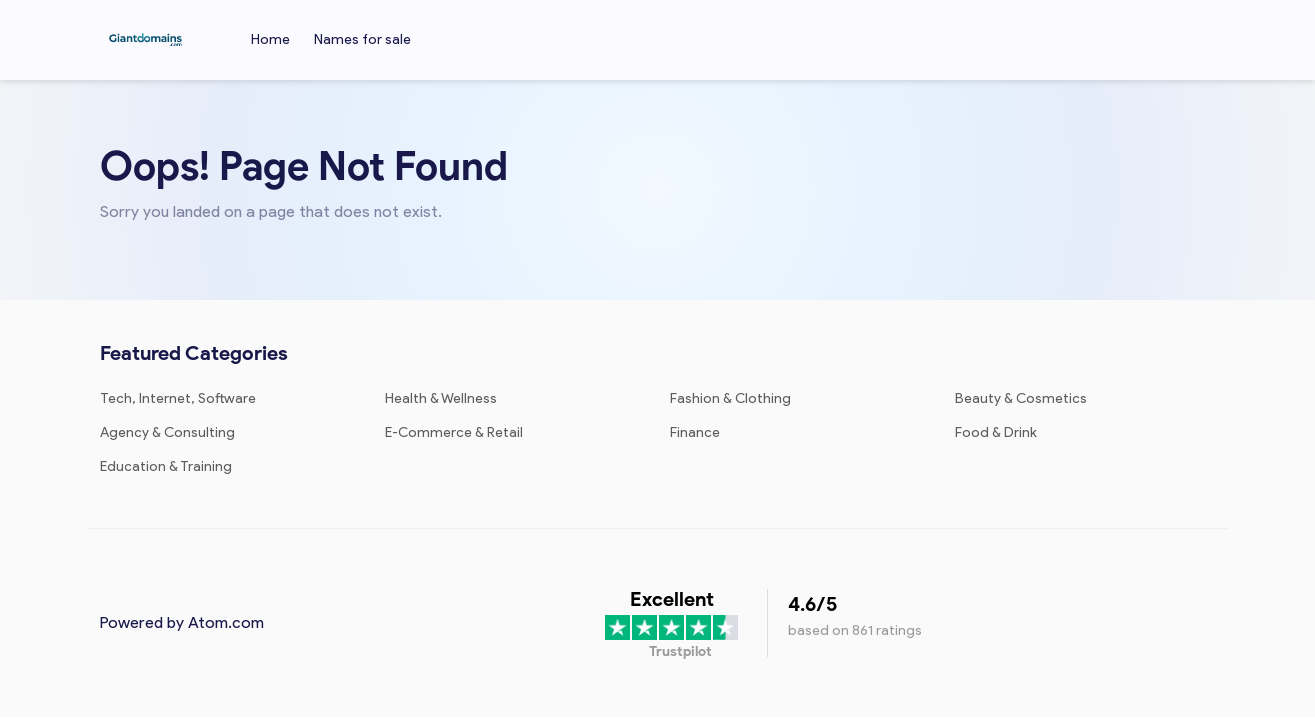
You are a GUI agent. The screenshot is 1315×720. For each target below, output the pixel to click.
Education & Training (166, 466)
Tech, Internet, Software (178, 398)
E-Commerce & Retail (454, 432)
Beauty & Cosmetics (1021, 398)
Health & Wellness (441, 398)
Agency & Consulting (167, 432)
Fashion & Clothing (730, 398)
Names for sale (362, 39)
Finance (695, 432)
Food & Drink (996, 432)
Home (270, 39)
